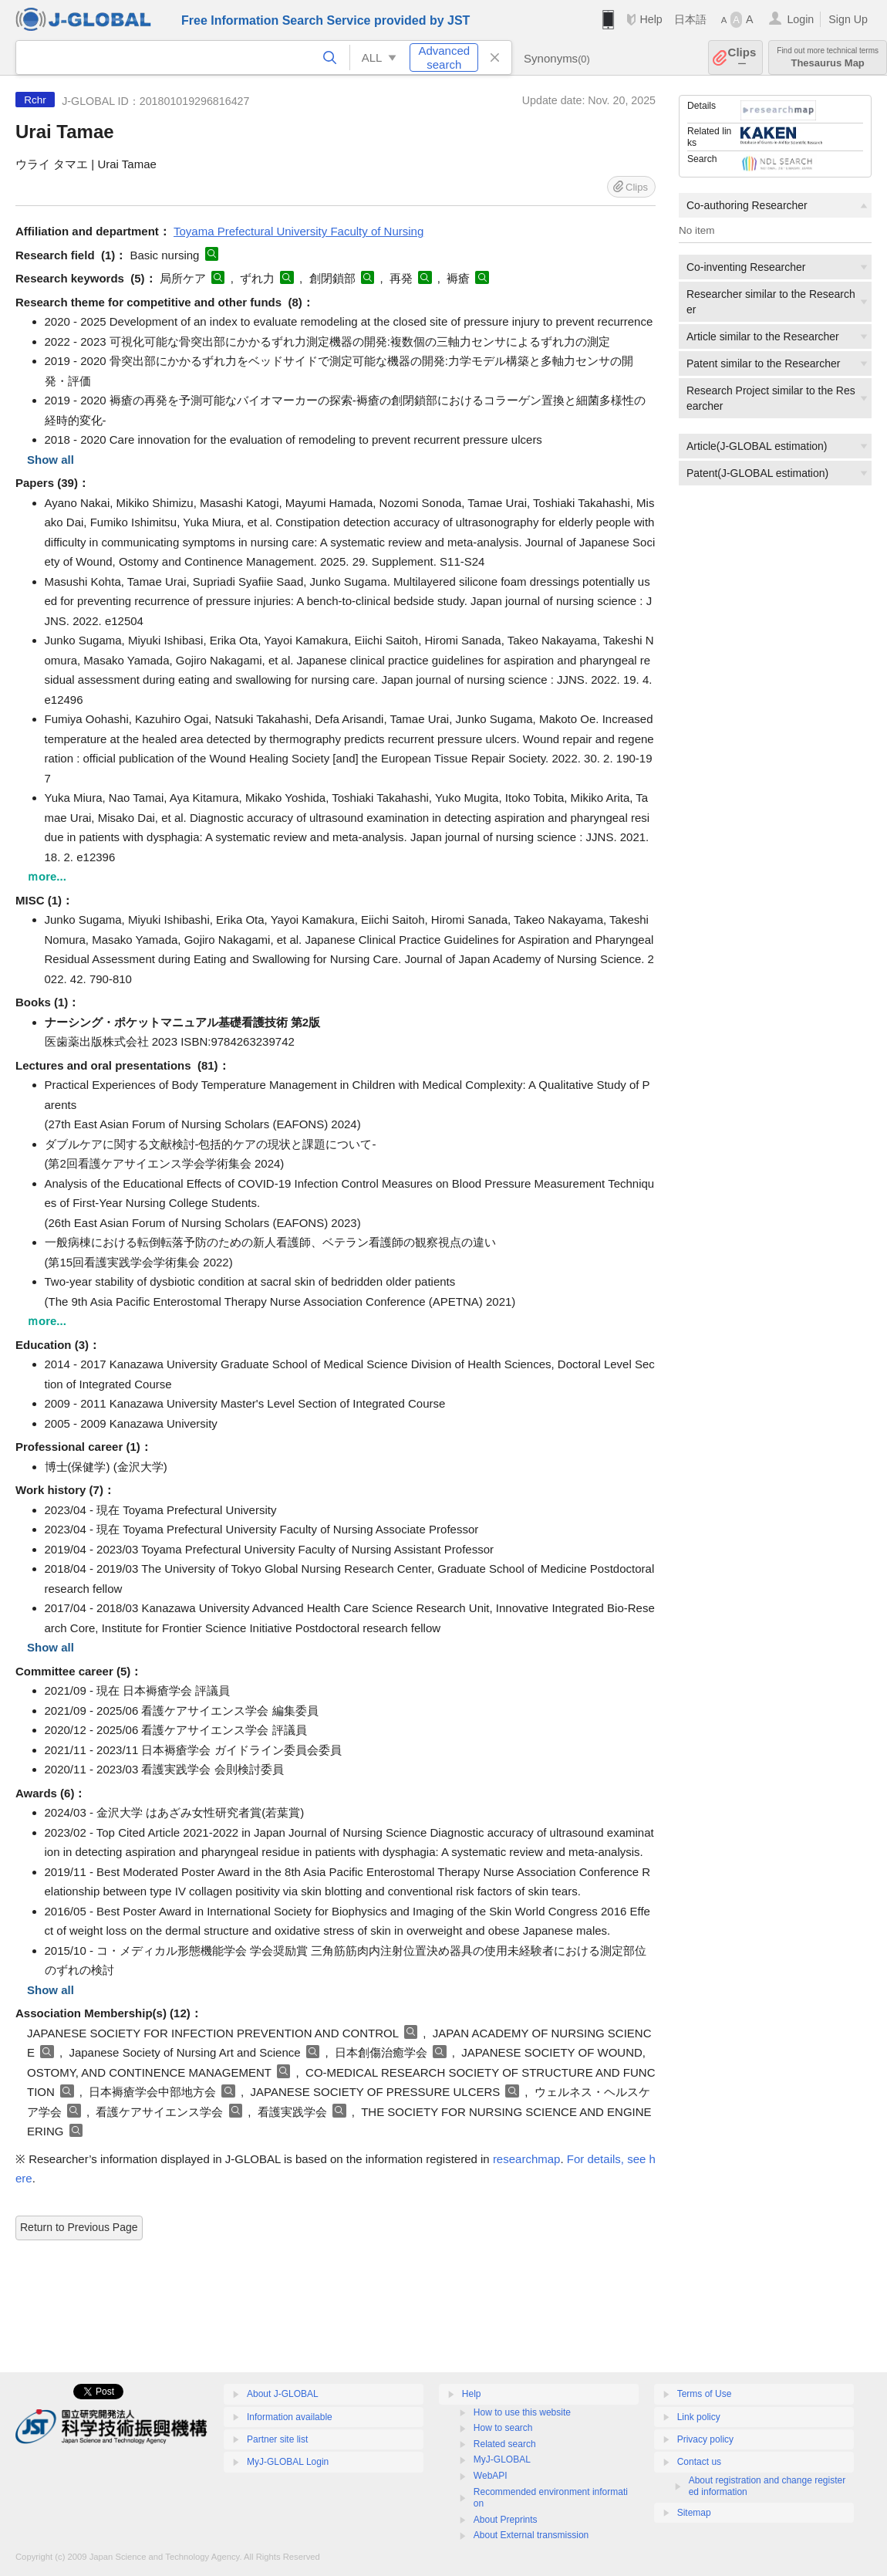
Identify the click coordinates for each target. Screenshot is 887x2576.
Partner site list (277, 2439)
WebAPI (491, 2475)
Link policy (698, 2417)
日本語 (690, 19)
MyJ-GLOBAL (502, 2459)
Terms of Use (704, 2393)
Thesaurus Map (828, 57)
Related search (505, 2444)
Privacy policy (705, 2439)
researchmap (527, 2158)
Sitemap (694, 2512)
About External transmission (531, 2535)
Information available (289, 2417)
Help (650, 19)
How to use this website (522, 2412)
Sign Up (848, 19)
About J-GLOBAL (283, 2393)
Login (800, 19)
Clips (742, 57)
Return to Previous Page (79, 2227)
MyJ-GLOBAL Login (288, 2461)
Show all (50, 459)
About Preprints (506, 2519)
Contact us (699, 2461)
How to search (503, 2427)
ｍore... (46, 876)
